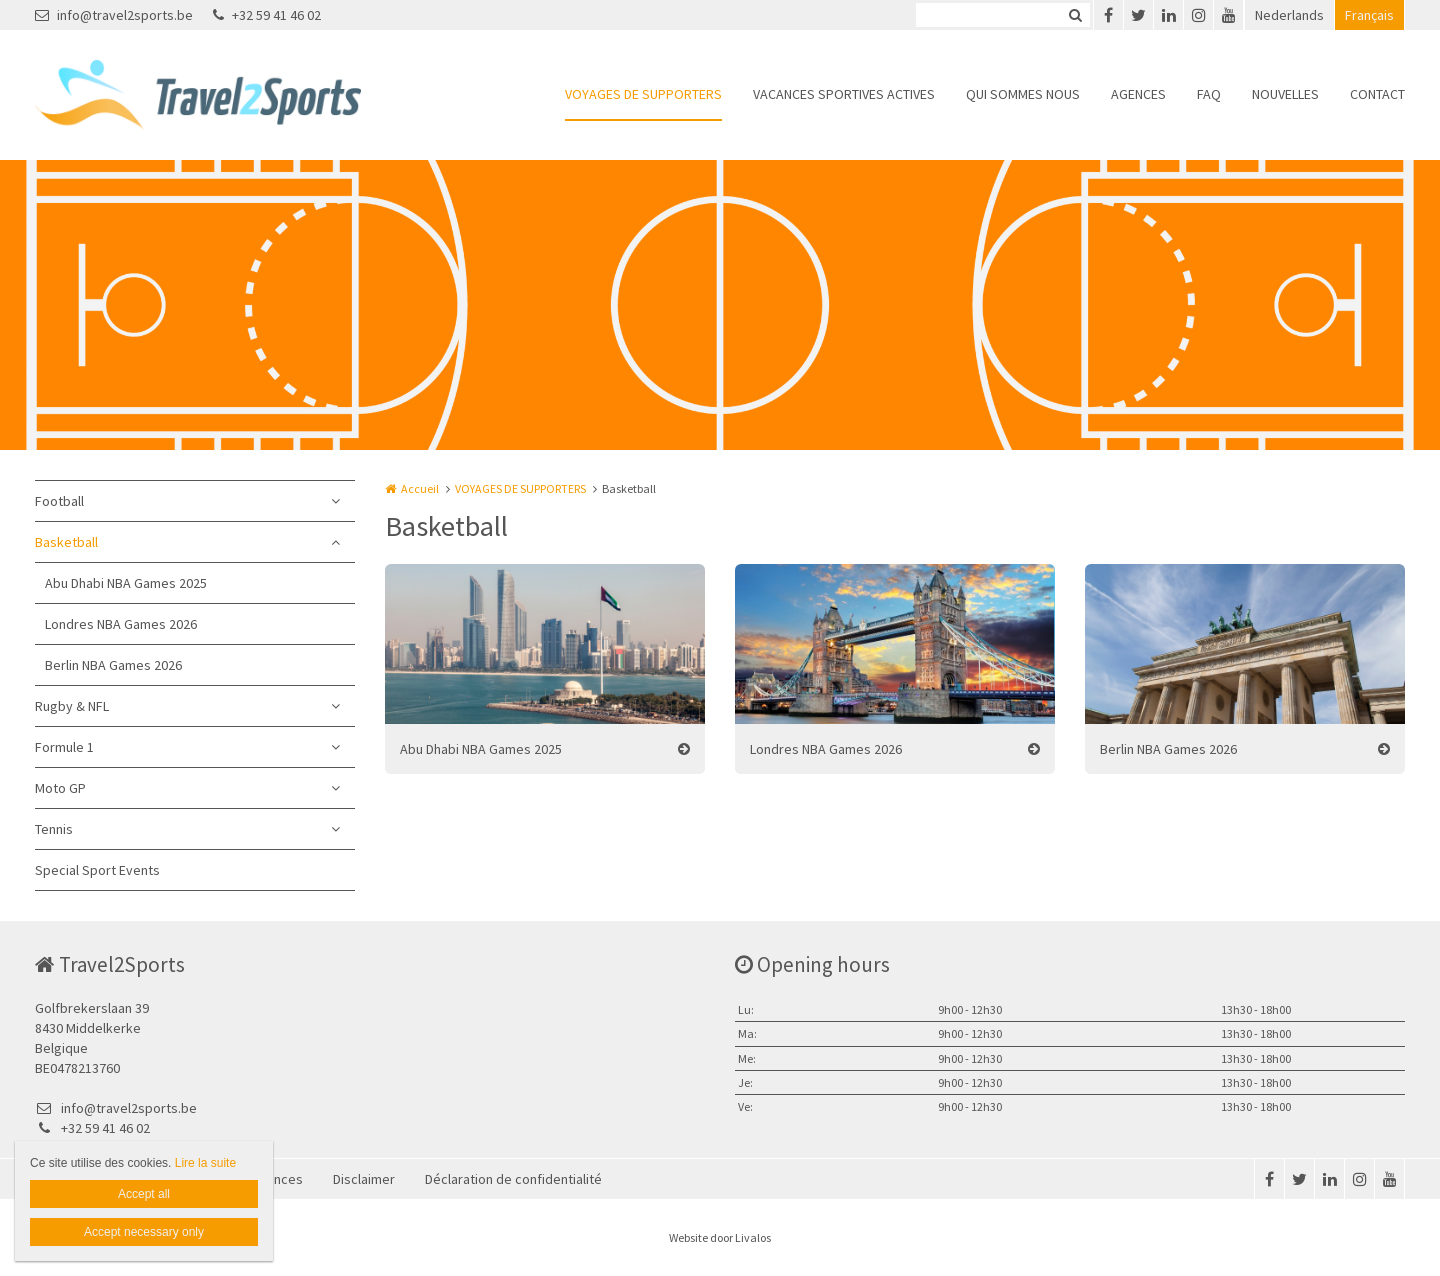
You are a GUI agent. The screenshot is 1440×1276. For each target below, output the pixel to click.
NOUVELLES (1285, 94)
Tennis (54, 829)
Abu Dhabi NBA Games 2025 (126, 583)
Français (1369, 15)
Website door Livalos (720, 1237)
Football (59, 501)
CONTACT (1377, 94)
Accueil (420, 488)
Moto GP (60, 788)
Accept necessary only (144, 1232)
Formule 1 (64, 747)
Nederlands (1289, 15)
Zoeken (1075, 15)
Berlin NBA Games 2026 (113, 665)
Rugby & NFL (72, 706)
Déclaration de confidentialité (513, 1179)
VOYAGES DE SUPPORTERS (643, 94)
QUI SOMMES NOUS (1023, 94)
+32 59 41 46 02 (267, 15)
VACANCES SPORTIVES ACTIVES (844, 94)
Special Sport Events (97, 870)
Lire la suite (205, 1163)
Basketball (66, 542)
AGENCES (1138, 94)
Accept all (144, 1194)
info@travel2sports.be (114, 15)
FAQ (1209, 94)
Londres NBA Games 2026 (121, 624)
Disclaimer (364, 1179)
